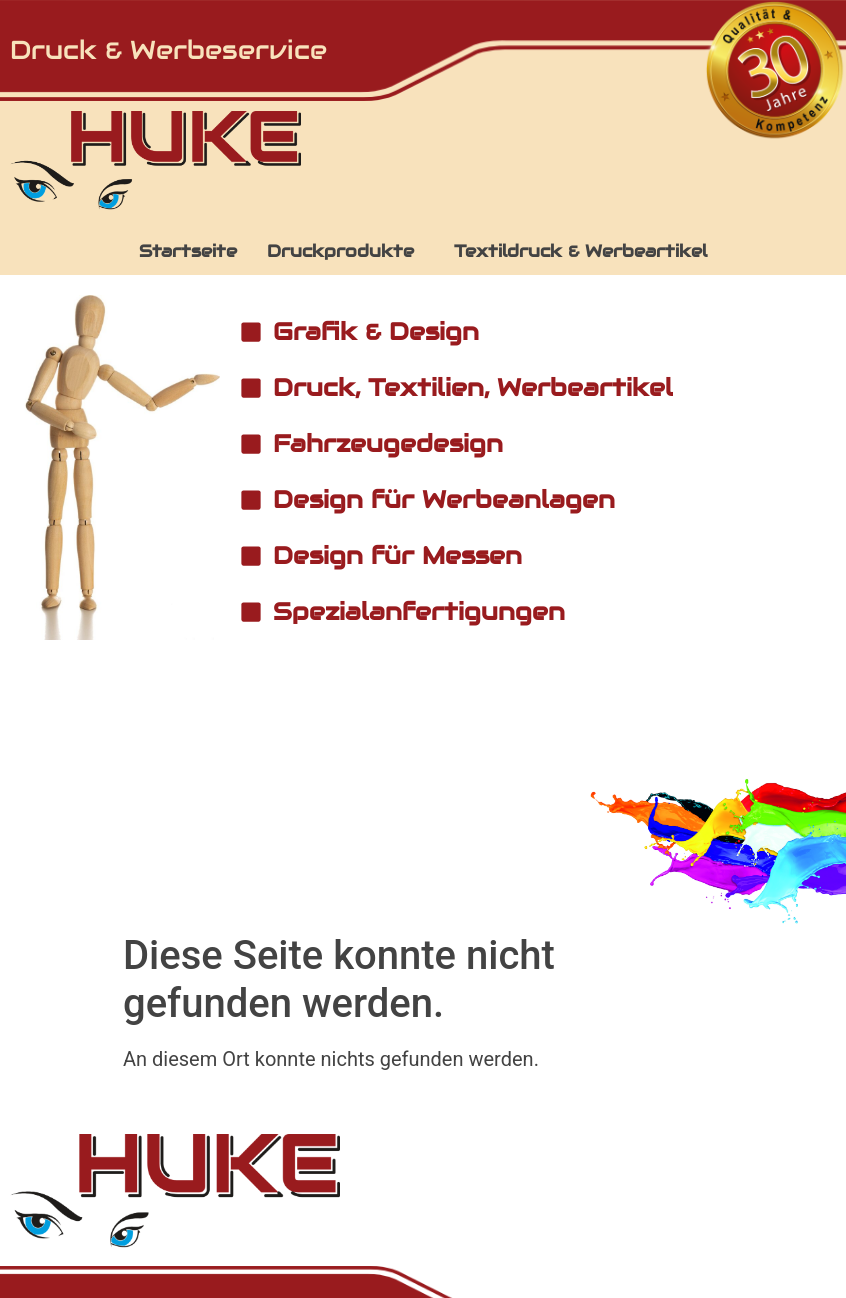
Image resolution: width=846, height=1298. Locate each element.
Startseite (188, 251)
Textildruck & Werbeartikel (580, 251)
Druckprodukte (340, 251)
